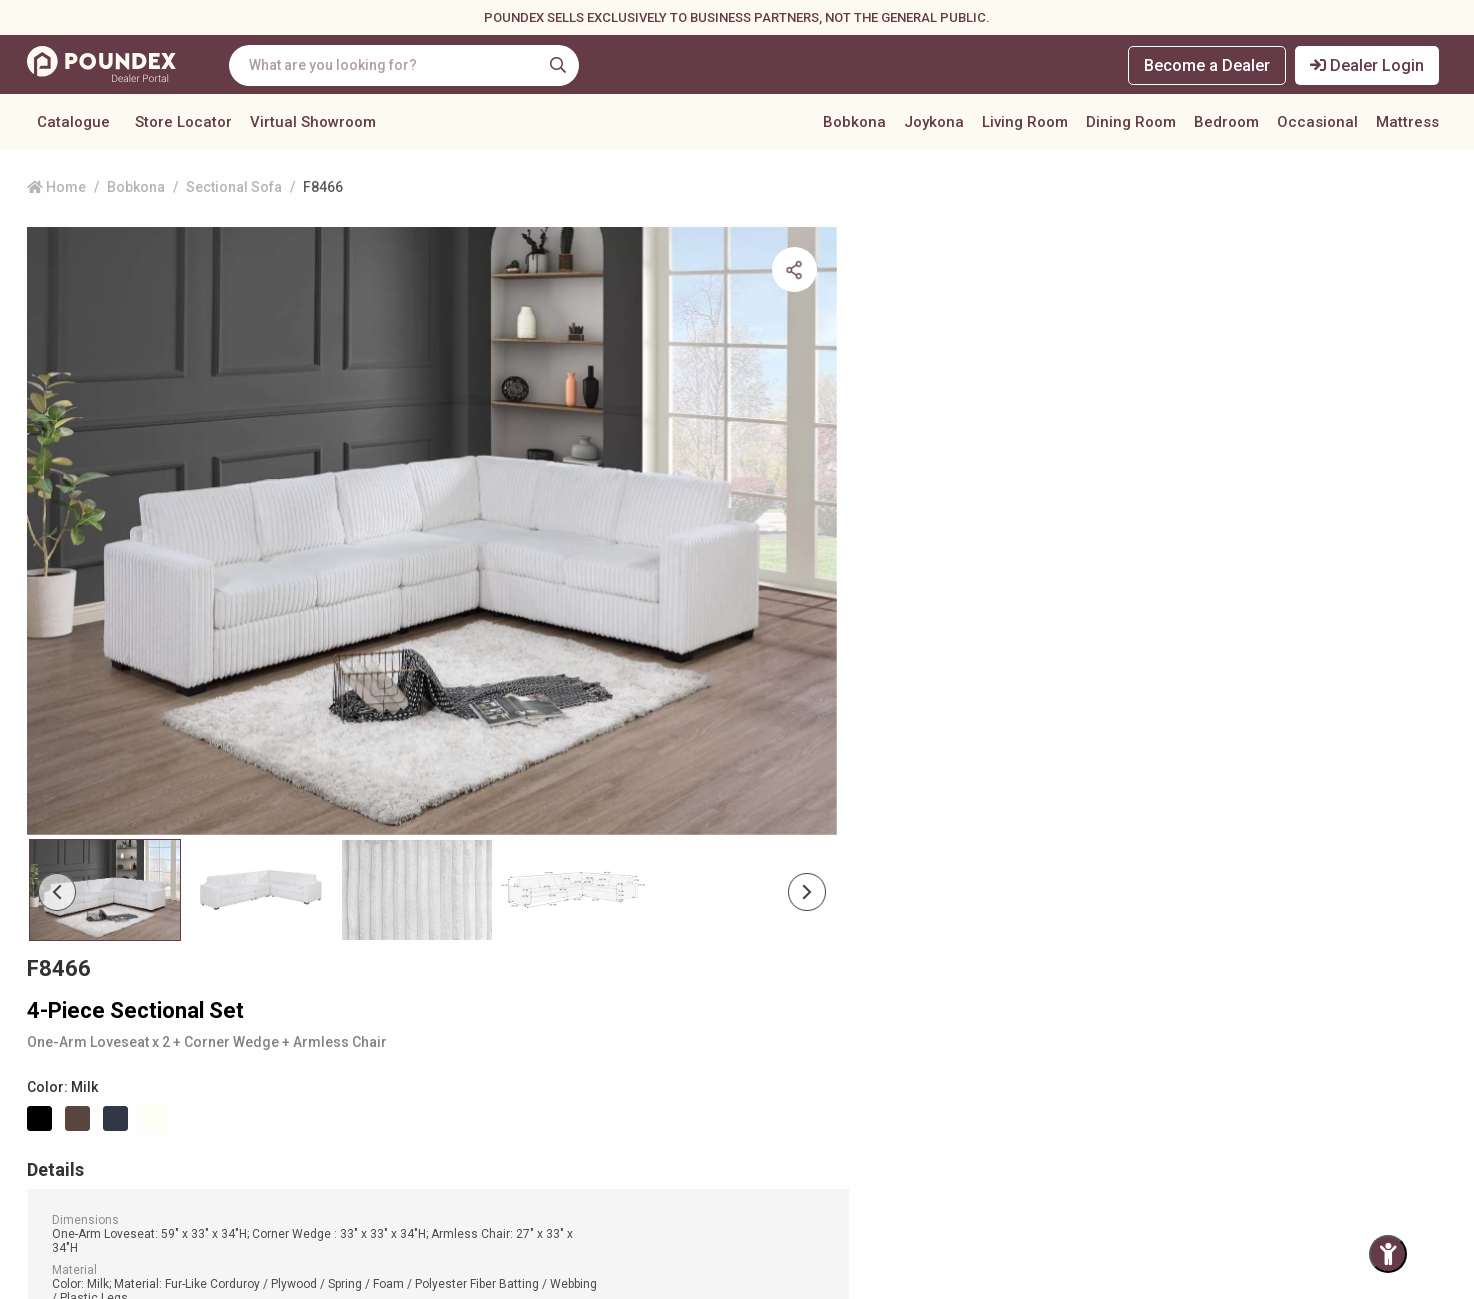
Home (56, 195)
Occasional (1317, 124)
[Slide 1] (261, 814)
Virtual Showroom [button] (313, 124)
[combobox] (407, 65)
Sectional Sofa (234, 195)
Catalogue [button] (73, 124)
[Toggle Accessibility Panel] (1388, 1254)
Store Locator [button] (183, 124)
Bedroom (1226, 124)
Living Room (1025, 124)
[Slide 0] (105, 814)
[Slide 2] (417, 814)
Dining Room (1131, 124)
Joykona (934, 124)
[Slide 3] (573, 814)
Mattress (1407, 124)
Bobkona (854, 124)
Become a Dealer (1207, 65)
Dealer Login (1368, 65)
